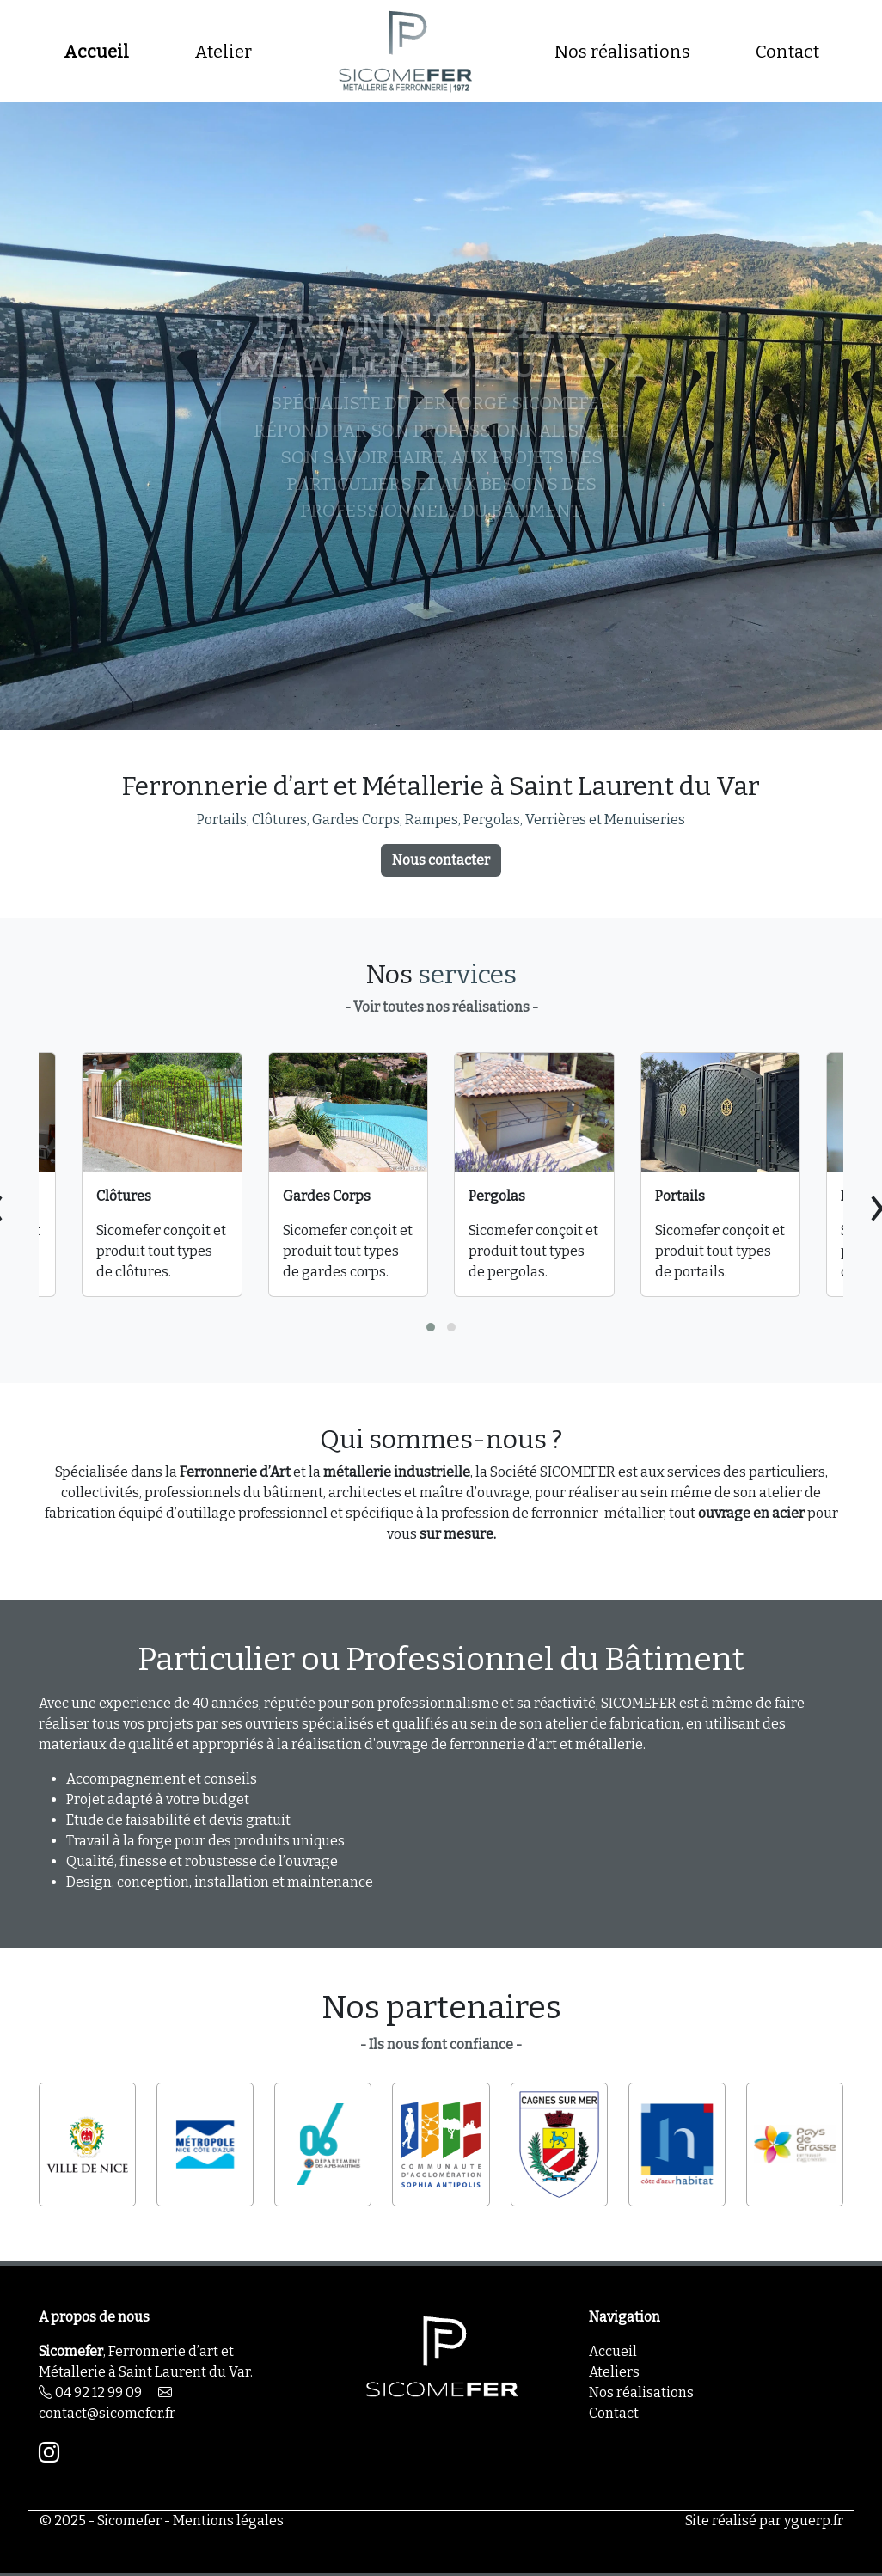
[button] (430, 1327)
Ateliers (614, 2372)
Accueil (96, 51)
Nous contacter (441, 860)
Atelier (223, 51)
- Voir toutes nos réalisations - (441, 1007)
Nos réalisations (622, 51)
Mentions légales (228, 2520)
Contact (787, 51)
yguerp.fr (813, 2520)
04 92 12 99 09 (90, 2392)
